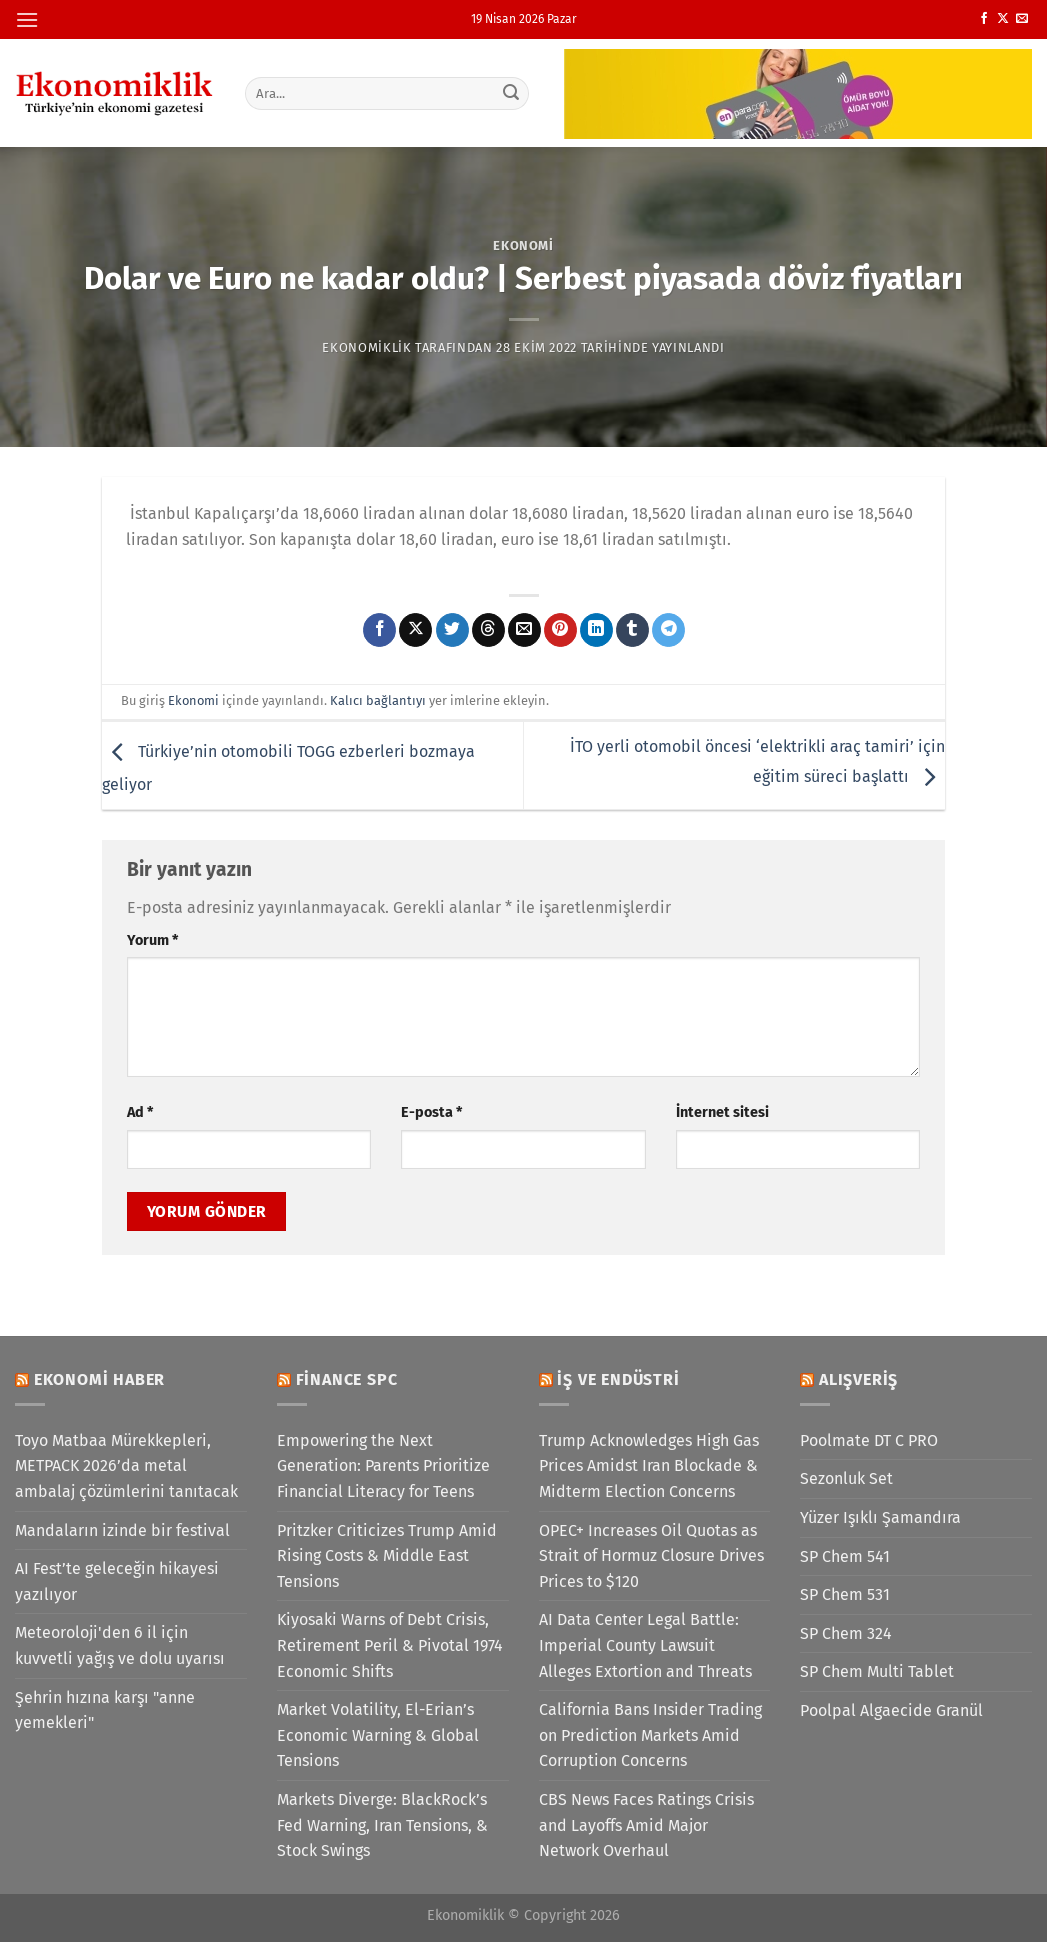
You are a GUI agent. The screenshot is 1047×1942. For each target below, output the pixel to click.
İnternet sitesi (722, 1112)
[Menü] (27, 19)
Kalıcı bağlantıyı (378, 700)
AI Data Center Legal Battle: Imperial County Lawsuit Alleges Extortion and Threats (645, 1645)
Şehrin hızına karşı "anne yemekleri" (105, 1710)
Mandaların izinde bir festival (122, 1530)
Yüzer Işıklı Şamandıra (880, 1517)
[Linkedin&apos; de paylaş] (596, 630)
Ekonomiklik (366, 347)
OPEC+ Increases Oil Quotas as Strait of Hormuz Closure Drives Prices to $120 (651, 1556)
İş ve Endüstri (618, 1379)
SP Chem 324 (846, 1633)
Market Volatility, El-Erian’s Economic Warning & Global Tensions (378, 1735)
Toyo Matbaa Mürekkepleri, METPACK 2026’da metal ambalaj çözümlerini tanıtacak (126, 1466)
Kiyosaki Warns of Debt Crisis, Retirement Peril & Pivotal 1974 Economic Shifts (390, 1645)
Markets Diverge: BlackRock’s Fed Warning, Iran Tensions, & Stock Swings (382, 1825)
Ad (140, 1112)
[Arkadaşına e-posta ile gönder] (524, 630)
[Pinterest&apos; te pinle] (560, 630)
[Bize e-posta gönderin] (1022, 19)
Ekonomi (523, 245)
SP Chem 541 (845, 1556)
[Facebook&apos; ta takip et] (984, 19)
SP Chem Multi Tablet (877, 1671)
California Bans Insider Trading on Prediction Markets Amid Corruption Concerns (650, 1735)
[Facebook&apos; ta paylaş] (379, 630)
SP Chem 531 (845, 1594)
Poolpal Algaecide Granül (891, 1710)
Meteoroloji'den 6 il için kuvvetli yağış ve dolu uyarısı (120, 1645)
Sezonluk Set (846, 1478)
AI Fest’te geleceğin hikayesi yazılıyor (117, 1581)
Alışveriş (858, 1379)
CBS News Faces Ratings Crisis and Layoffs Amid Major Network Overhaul (646, 1825)
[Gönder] (511, 93)
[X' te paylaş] (415, 630)
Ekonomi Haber (99, 1379)
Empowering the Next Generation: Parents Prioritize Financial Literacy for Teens (383, 1466)
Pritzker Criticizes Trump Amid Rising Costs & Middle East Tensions (387, 1556)
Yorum (152, 940)
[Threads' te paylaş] (488, 630)
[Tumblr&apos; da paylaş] (632, 630)
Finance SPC (347, 1379)
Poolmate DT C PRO (869, 1440)
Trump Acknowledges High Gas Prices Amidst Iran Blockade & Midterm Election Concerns (649, 1466)
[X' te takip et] (1003, 19)
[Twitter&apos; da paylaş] (452, 630)
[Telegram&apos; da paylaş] (668, 630)
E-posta (431, 1112)
